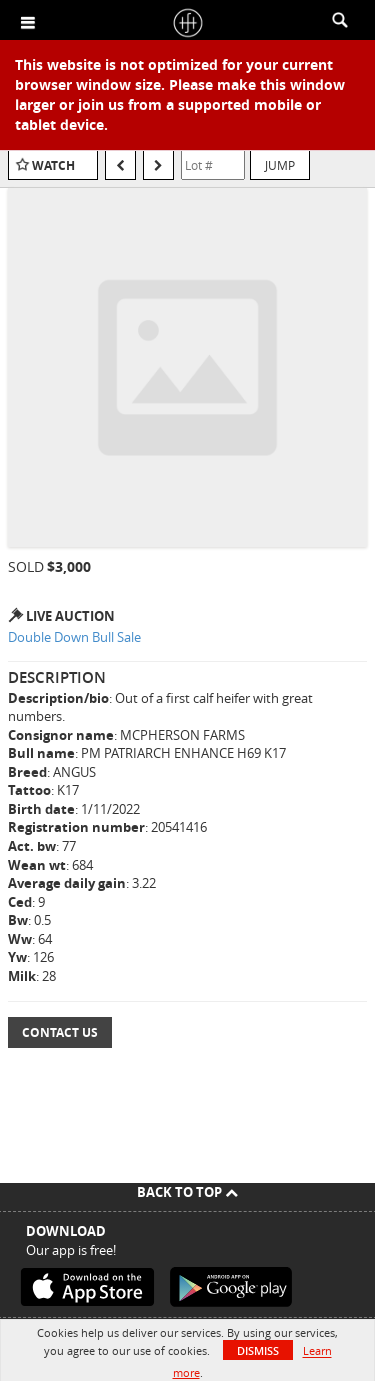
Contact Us (60, 1032)
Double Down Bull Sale (74, 637)
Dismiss (258, 1350)
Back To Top (187, 1192)
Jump (280, 165)
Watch (53, 165)
